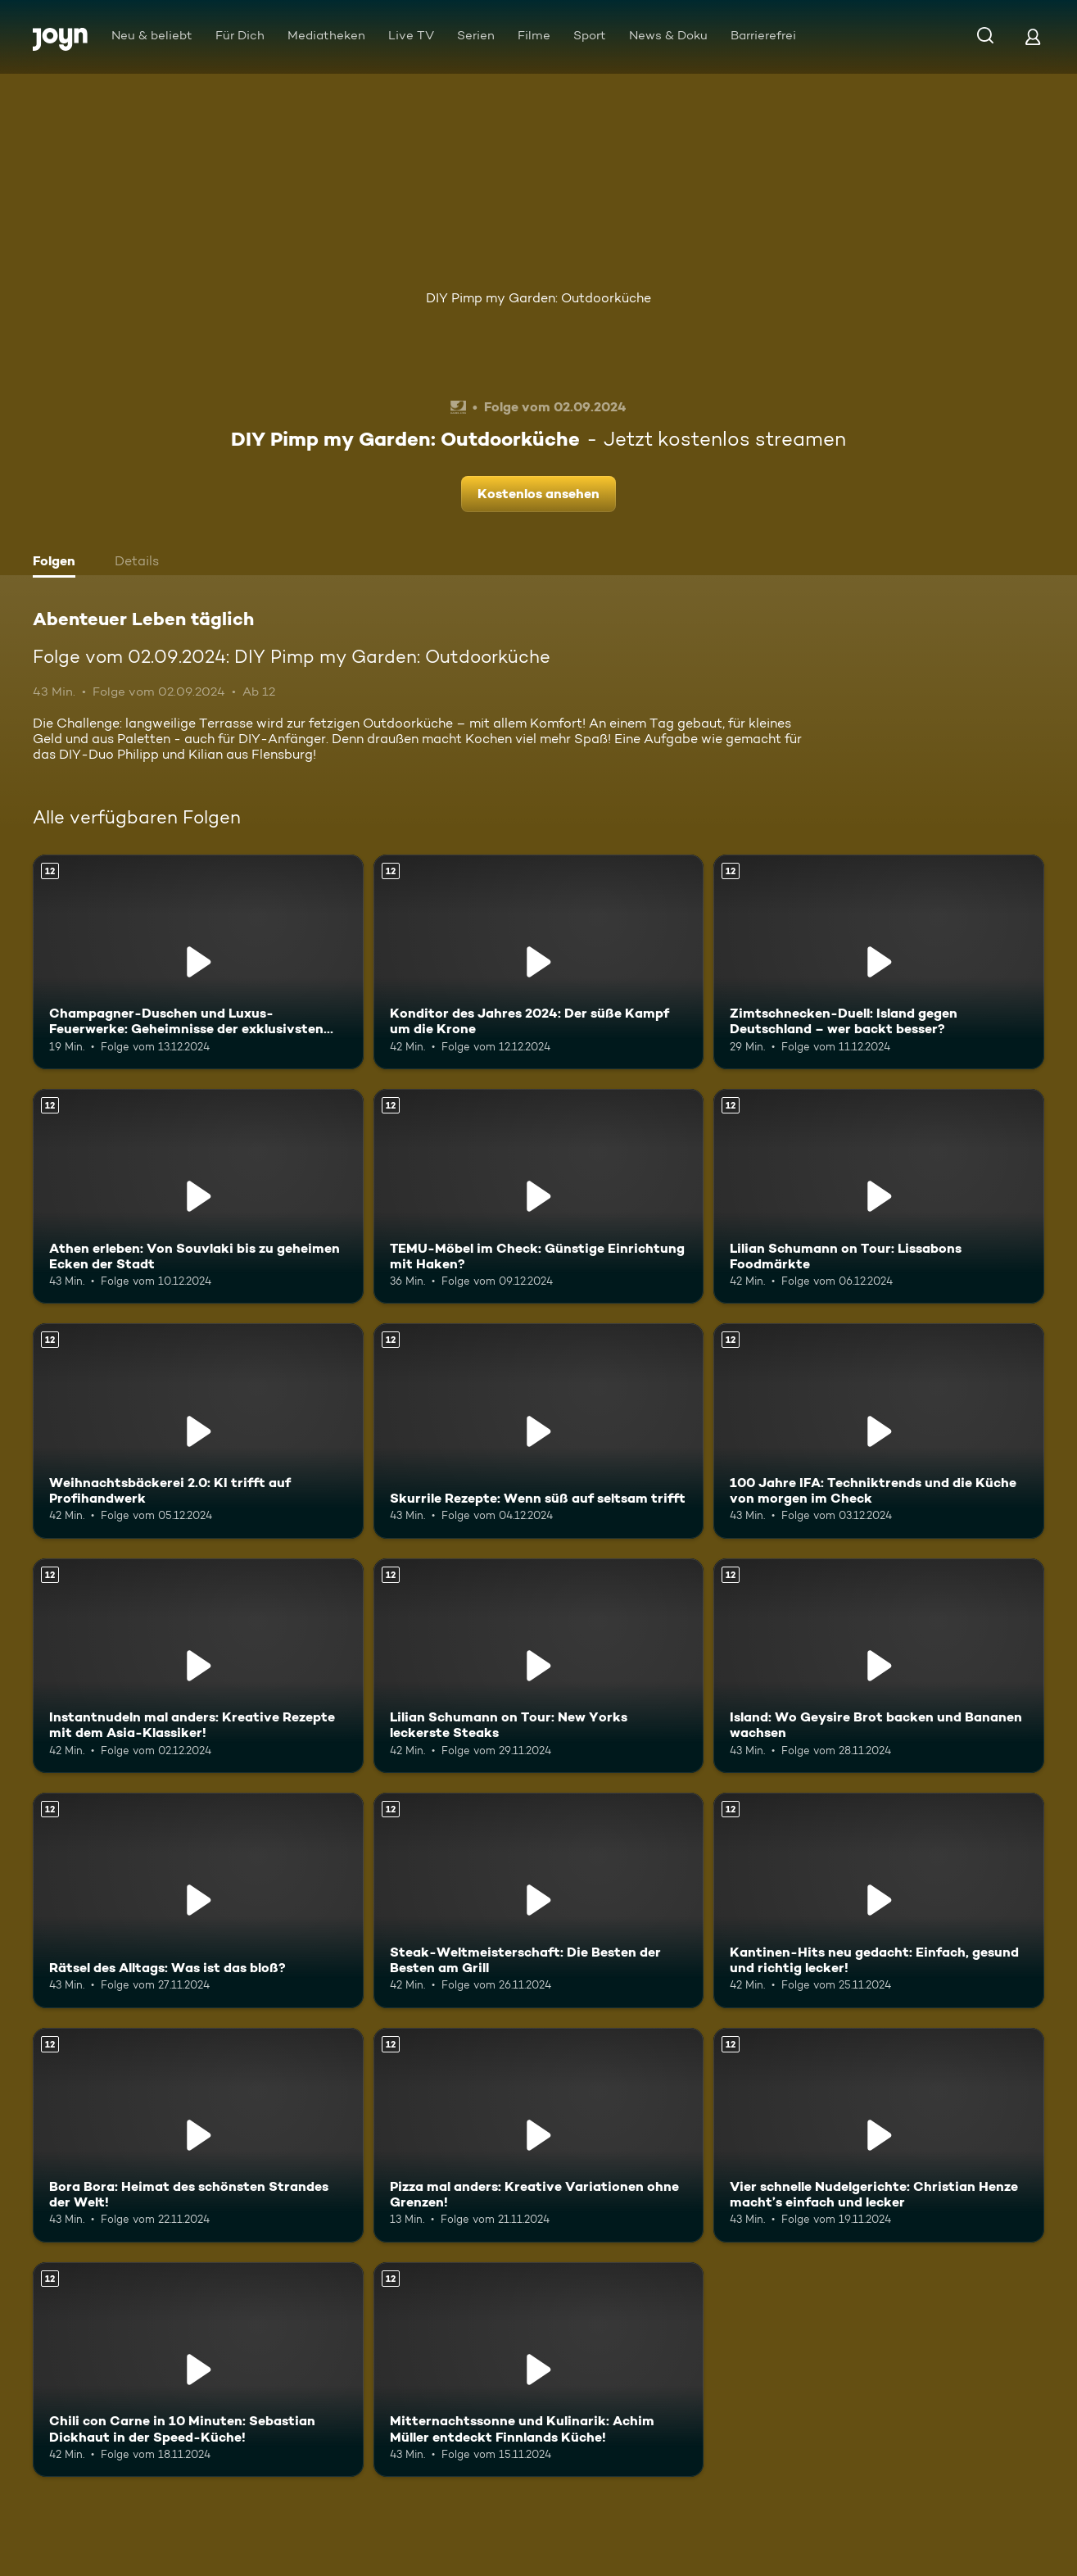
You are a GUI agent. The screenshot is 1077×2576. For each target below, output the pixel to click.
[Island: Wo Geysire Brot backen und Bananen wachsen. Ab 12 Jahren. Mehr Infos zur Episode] (878, 1665)
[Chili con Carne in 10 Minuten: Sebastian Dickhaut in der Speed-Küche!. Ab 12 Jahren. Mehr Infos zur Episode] (198, 2369)
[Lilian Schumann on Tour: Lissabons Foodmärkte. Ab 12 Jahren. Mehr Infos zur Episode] (878, 1196)
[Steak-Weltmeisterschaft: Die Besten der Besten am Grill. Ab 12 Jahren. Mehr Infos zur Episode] (538, 1900)
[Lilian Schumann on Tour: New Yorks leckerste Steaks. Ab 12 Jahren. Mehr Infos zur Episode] (538, 1665)
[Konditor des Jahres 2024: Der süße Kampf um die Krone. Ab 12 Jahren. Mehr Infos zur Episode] (538, 962)
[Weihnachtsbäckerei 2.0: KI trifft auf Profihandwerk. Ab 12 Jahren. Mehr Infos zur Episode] (198, 1430)
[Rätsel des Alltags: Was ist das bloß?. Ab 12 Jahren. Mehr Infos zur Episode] (198, 1900)
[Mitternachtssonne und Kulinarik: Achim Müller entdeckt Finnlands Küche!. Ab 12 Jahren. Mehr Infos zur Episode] (538, 2369)
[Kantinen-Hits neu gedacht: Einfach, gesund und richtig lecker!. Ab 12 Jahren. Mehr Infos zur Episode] (878, 1900)
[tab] (58, 563)
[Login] (1033, 36)
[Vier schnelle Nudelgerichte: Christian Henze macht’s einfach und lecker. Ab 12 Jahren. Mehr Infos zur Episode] (878, 2135)
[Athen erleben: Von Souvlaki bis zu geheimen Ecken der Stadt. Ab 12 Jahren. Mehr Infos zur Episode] (198, 1196)
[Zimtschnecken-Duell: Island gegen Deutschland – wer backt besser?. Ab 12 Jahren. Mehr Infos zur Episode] (878, 962)
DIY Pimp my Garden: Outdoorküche (538, 298)
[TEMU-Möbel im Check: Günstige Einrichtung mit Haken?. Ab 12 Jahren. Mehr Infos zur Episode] (538, 1196)
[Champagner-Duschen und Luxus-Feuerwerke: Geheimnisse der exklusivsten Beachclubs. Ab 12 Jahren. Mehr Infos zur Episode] (198, 962)
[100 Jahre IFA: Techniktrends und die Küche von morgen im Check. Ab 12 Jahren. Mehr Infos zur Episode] (878, 1430)
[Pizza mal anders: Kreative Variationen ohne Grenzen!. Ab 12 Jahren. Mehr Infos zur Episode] (538, 2135)
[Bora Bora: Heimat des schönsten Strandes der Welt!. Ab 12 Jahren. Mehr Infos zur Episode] (198, 2135)
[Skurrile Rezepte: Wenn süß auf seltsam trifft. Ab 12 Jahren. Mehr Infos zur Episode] (538, 1430)
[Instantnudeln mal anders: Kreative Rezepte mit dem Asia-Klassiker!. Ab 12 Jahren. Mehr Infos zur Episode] (198, 1665)
